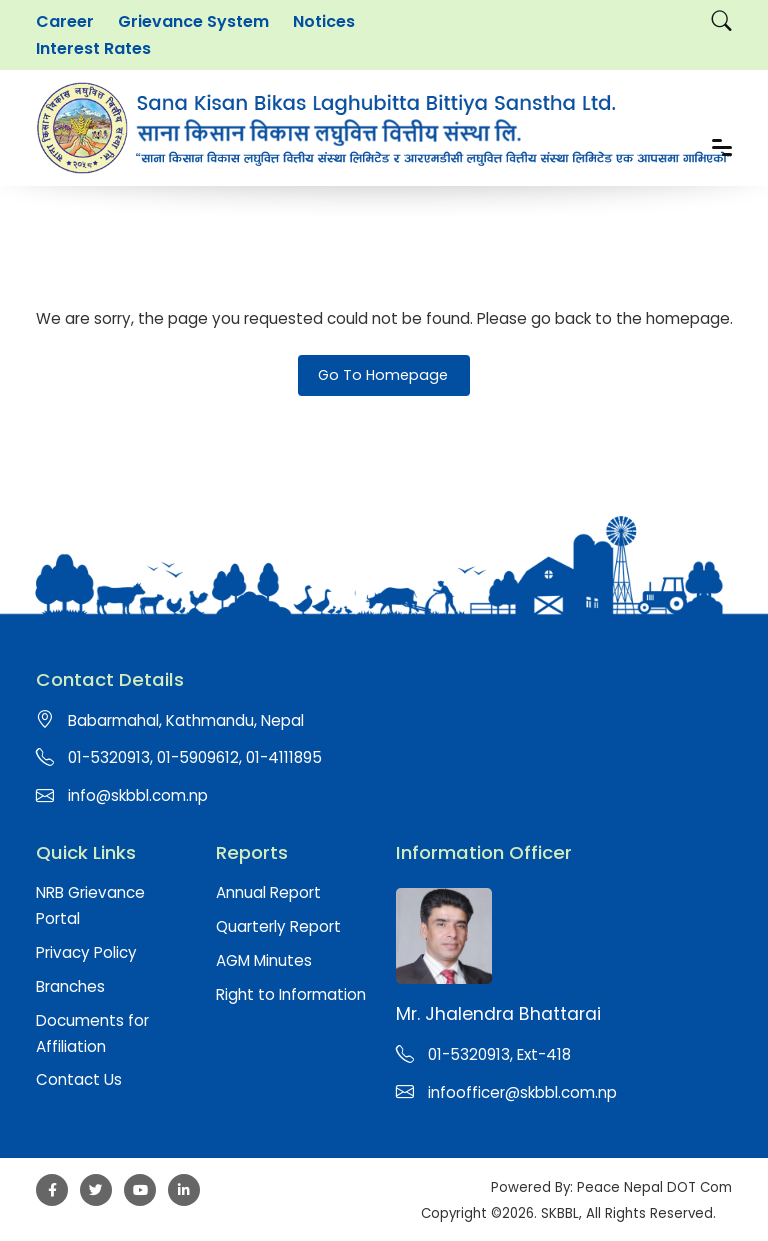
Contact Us (79, 1079)
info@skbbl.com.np (138, 795)
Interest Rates (93, 48)
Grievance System (193, 21)
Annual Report (268, 892)
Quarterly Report (278, 926)
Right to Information (291, 994)
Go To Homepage (383, 375)
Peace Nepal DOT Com (654, 1187)
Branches (70, 986)
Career (65, 21)
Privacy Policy (86, 952)
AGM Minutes (264, 960)
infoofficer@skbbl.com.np (522, 1092)
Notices (324, 21)
